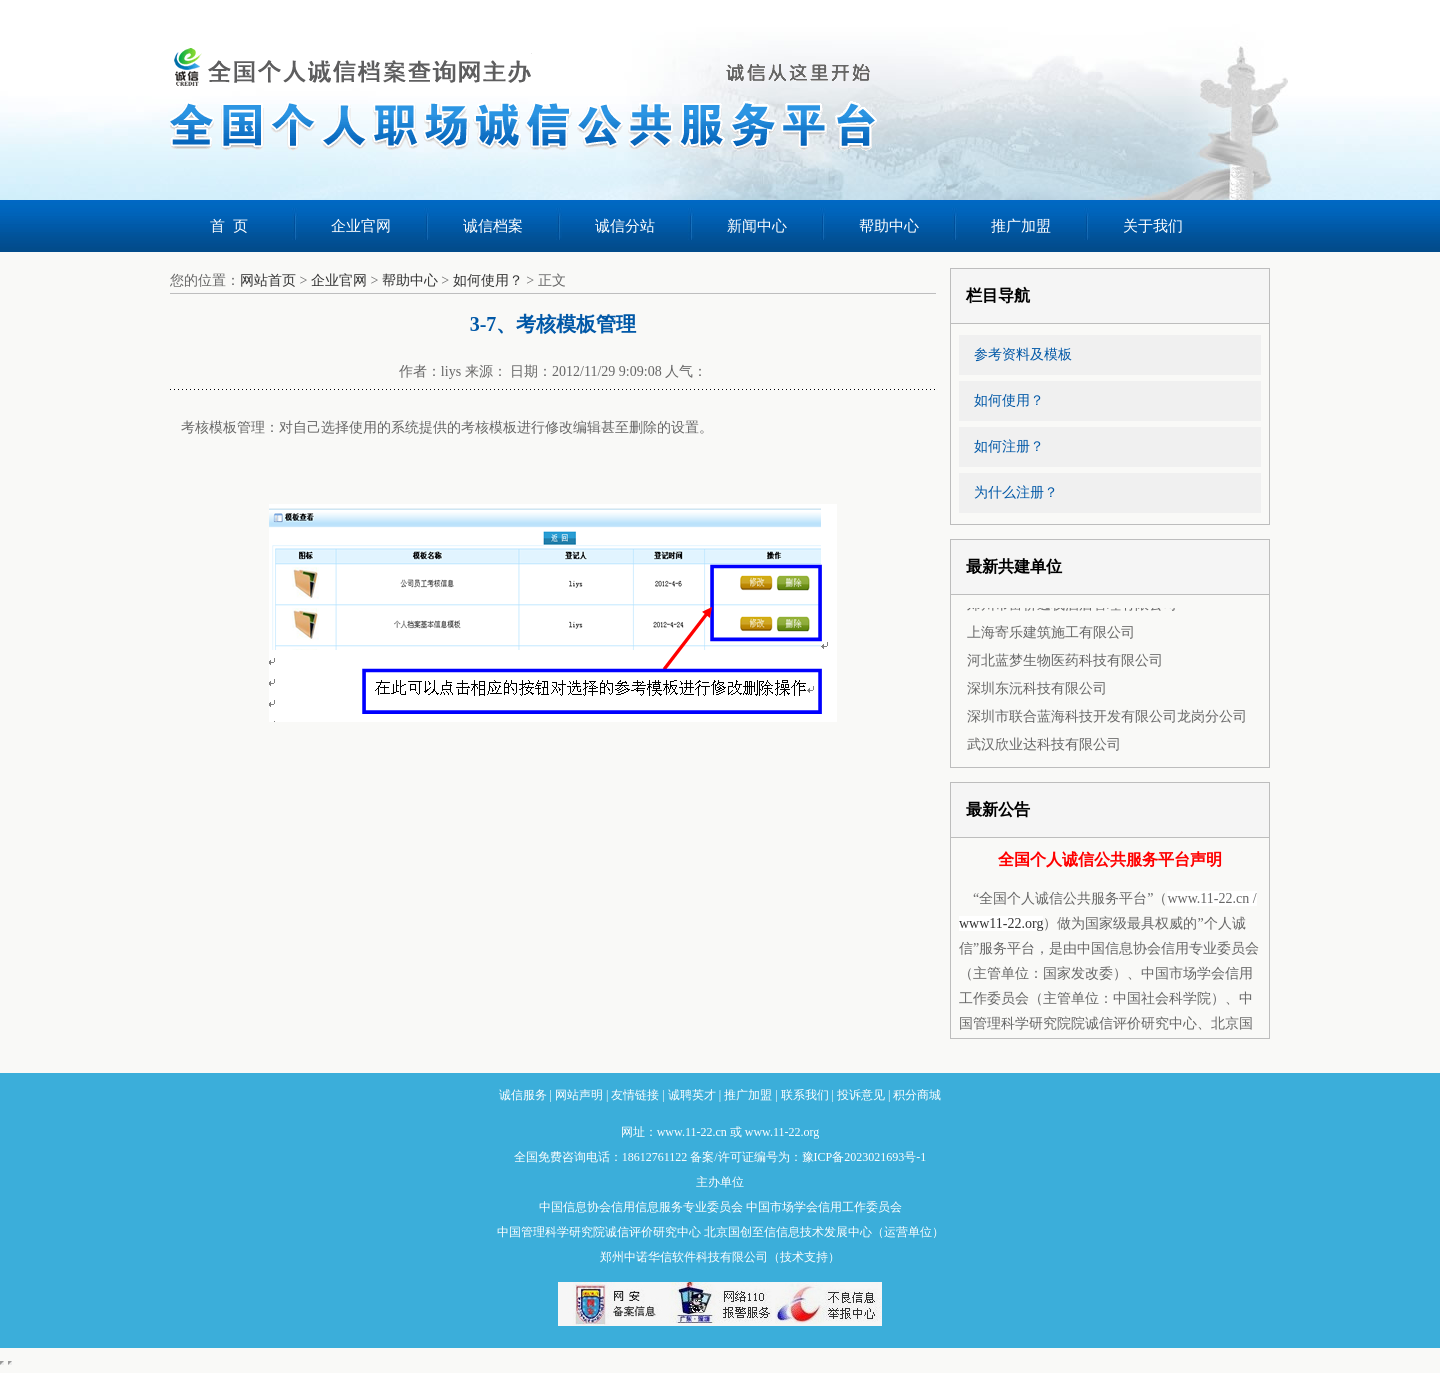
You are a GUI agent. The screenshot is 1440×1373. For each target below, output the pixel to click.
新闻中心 (757, 226)
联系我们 (805, 1095)
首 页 (229, 226)
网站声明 (579, 1095)
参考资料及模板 (1023, 354)
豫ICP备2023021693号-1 (864, 1157)
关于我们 (1153, 226)
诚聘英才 (692, 1095)
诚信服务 (523, 1095)
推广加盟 (1021, 226)
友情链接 (635, 1095)
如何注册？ (1009, 446)
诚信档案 (493, 226)
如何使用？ (488, 280)
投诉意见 (861, 1095)
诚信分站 (625, 226)
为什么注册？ (1016, 492)
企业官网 (361, 226)
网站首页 (268, 280)
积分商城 (917, 1095)
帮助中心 (889, 226)
